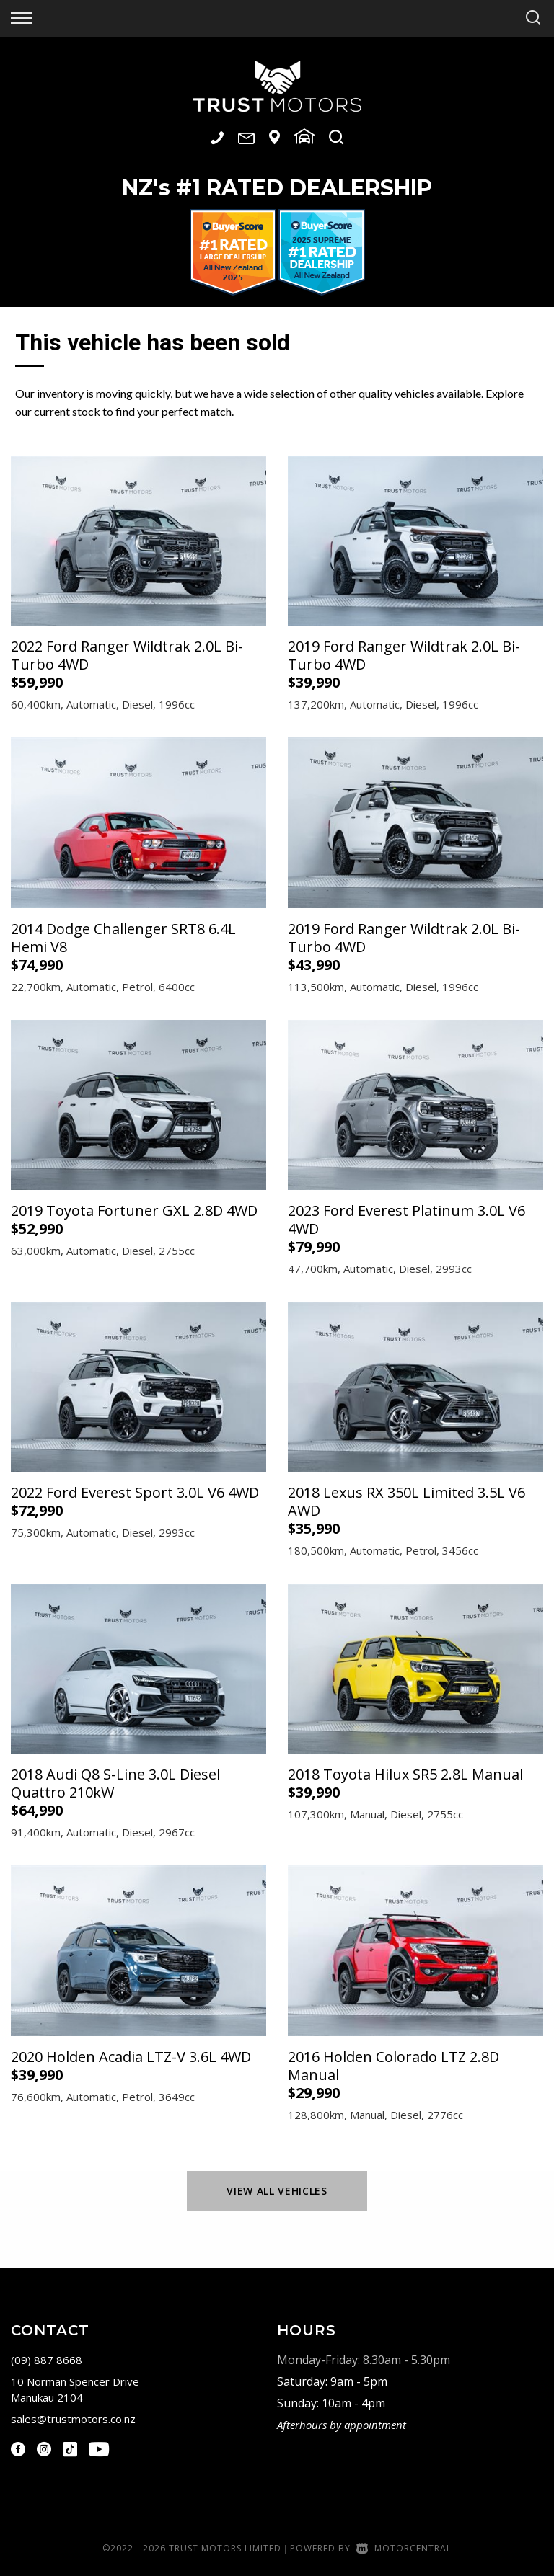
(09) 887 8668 (46, 2360)
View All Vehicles (277, 2191)
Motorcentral (404, 2548)
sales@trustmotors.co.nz (73, 2419)
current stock (67, 411)
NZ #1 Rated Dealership (277, 187)
